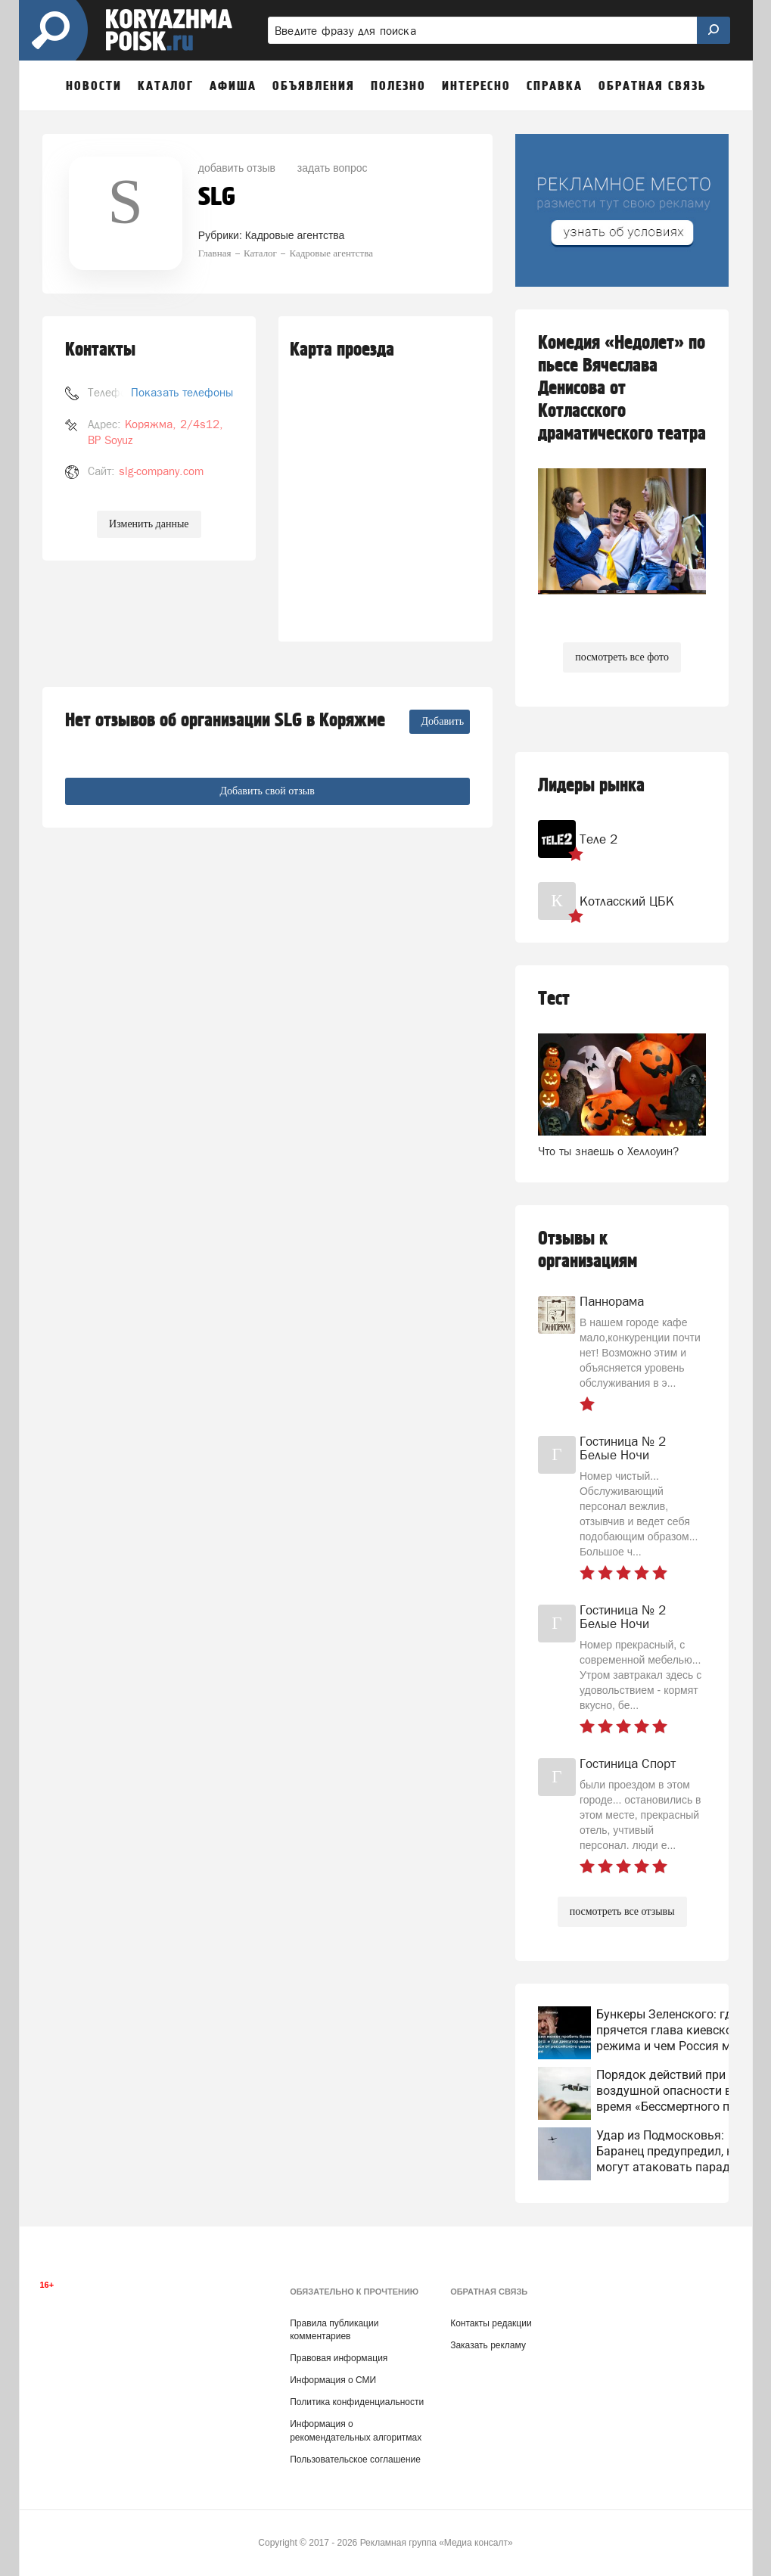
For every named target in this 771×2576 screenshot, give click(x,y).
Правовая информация (338, 2358)
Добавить (443, 721)
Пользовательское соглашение (355, 2459)
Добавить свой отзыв (266, 791)
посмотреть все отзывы (622, 1911)
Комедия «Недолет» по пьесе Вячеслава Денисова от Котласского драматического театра (622, 388)
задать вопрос (332, 168)
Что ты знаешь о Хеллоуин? (608, 1151)
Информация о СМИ (333, 2380)
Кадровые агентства (295, 235)
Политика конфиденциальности (357, 2402)
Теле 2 (598, 839)
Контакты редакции (490, 2323)
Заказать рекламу (488, 2345)
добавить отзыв (236, 168)
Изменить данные (148, 524)
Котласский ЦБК (627, 901)
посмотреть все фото (622, 657)
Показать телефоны (182, 392)
